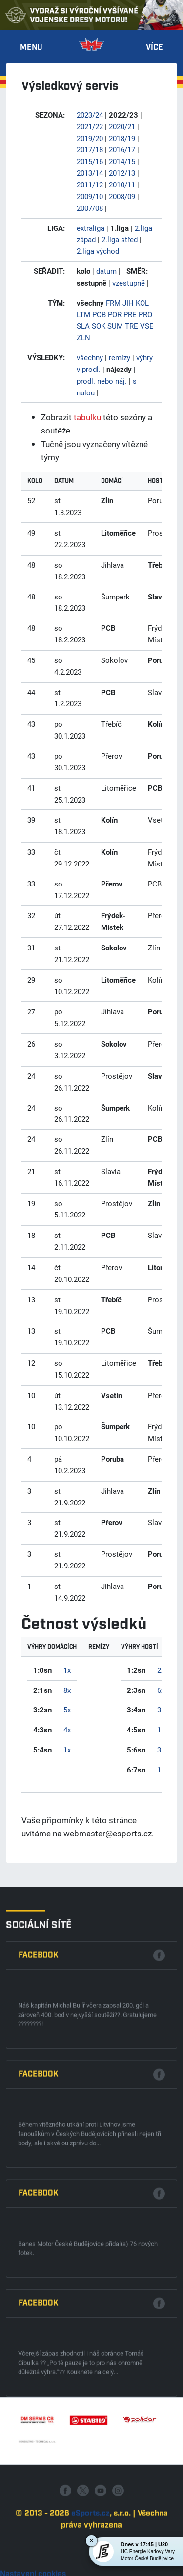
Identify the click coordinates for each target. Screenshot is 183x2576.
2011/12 (90, 184)
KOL (142, 303)
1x (67, 1670)
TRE (131, 325)
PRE (130, 314)
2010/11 (122, 184)
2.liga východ (98, 251)
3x (160, 1709)
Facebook (39, 2265)
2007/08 (90, 208)
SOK (98, 325)
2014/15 (122, 161)
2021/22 (90, 126)
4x (67, 1729)
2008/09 (122, 196)
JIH (128, 303)
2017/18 (90, 149)
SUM (115, 325)
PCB (99, 314)
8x (67, 1690)
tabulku (87, 417)
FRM (113, 303)
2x (160, 1670)
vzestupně (128, 283)
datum (106, 271)
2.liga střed (120, 239)
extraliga (90, 228)
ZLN (83, 337)
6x (160, 1690)
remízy (119, 357)
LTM (83, 314)
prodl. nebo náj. (102, 381)
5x (67, 1709)
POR (115, 314)
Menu (31, 48)
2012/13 (122, 173)
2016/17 (122, 149)
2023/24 (90, 115)
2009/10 (90, 196)
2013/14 (90, 173)
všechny (90, 357)
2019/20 (90, 138)
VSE (147, 325)
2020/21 (122, 126)
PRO (145, 314)
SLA (83, 325)
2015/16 (90, 161)
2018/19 (122, 138)
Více (154, 48)
